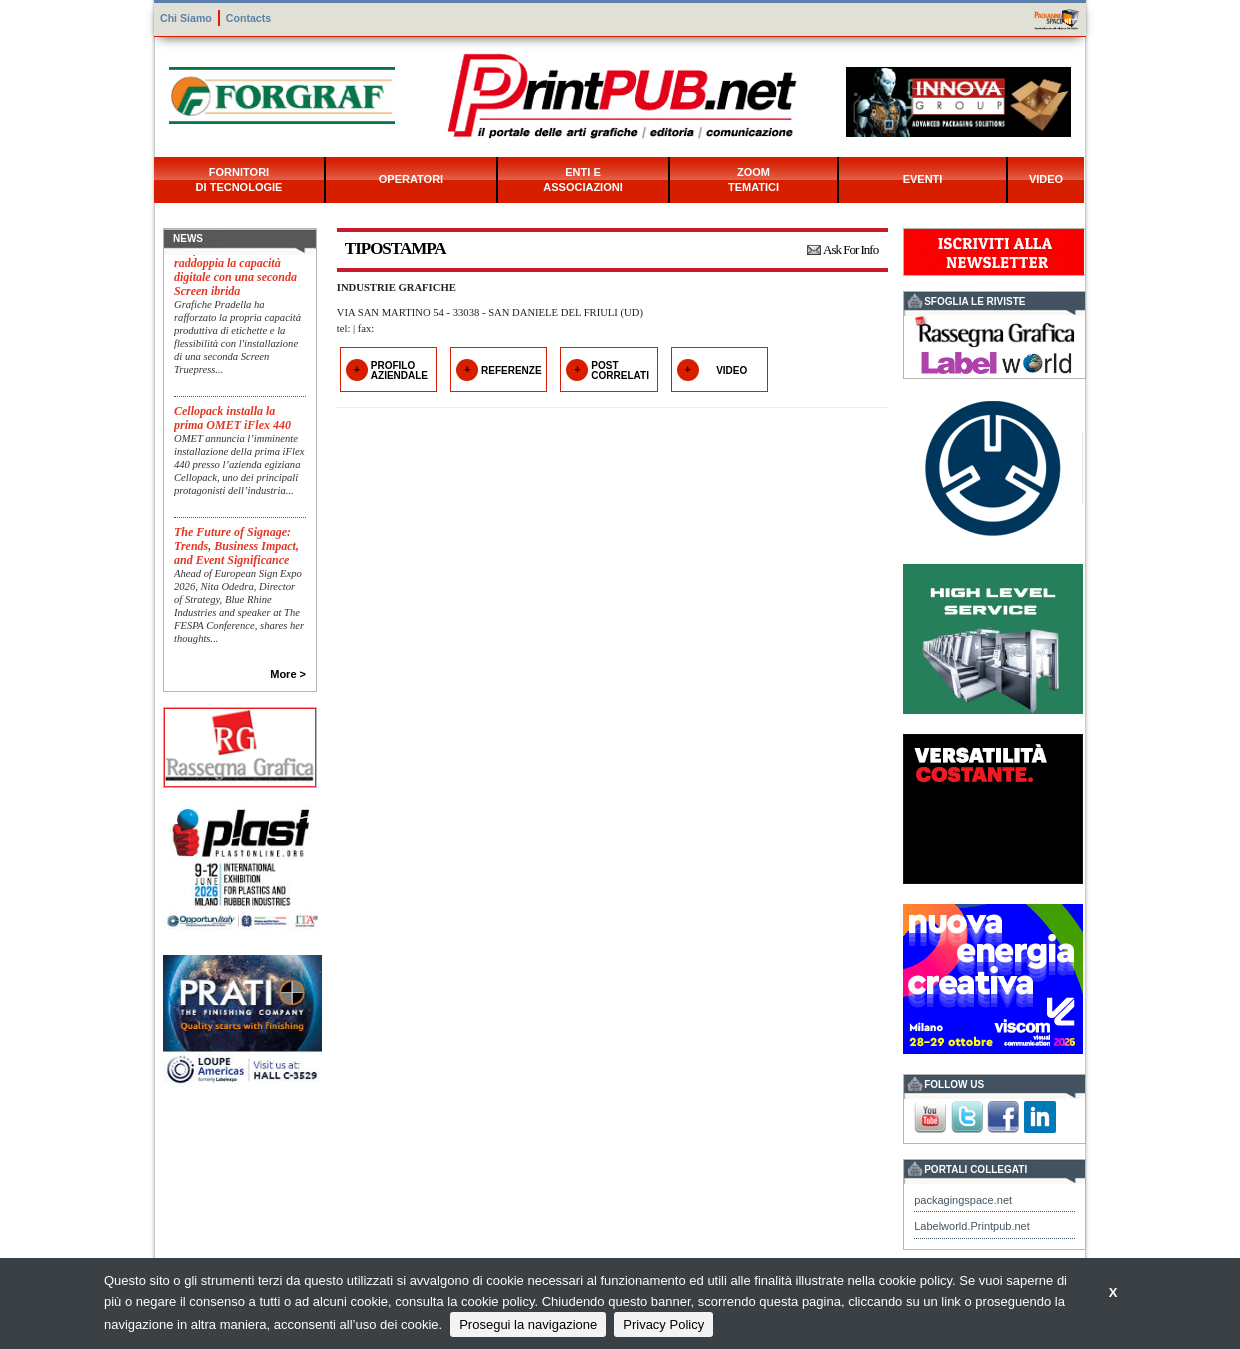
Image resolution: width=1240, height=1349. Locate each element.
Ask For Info (850, 249)
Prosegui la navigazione (528, 1324)
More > (288, 674)
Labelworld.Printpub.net (972, 1226)
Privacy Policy (663, 1324)
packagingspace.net (963, 1200)
